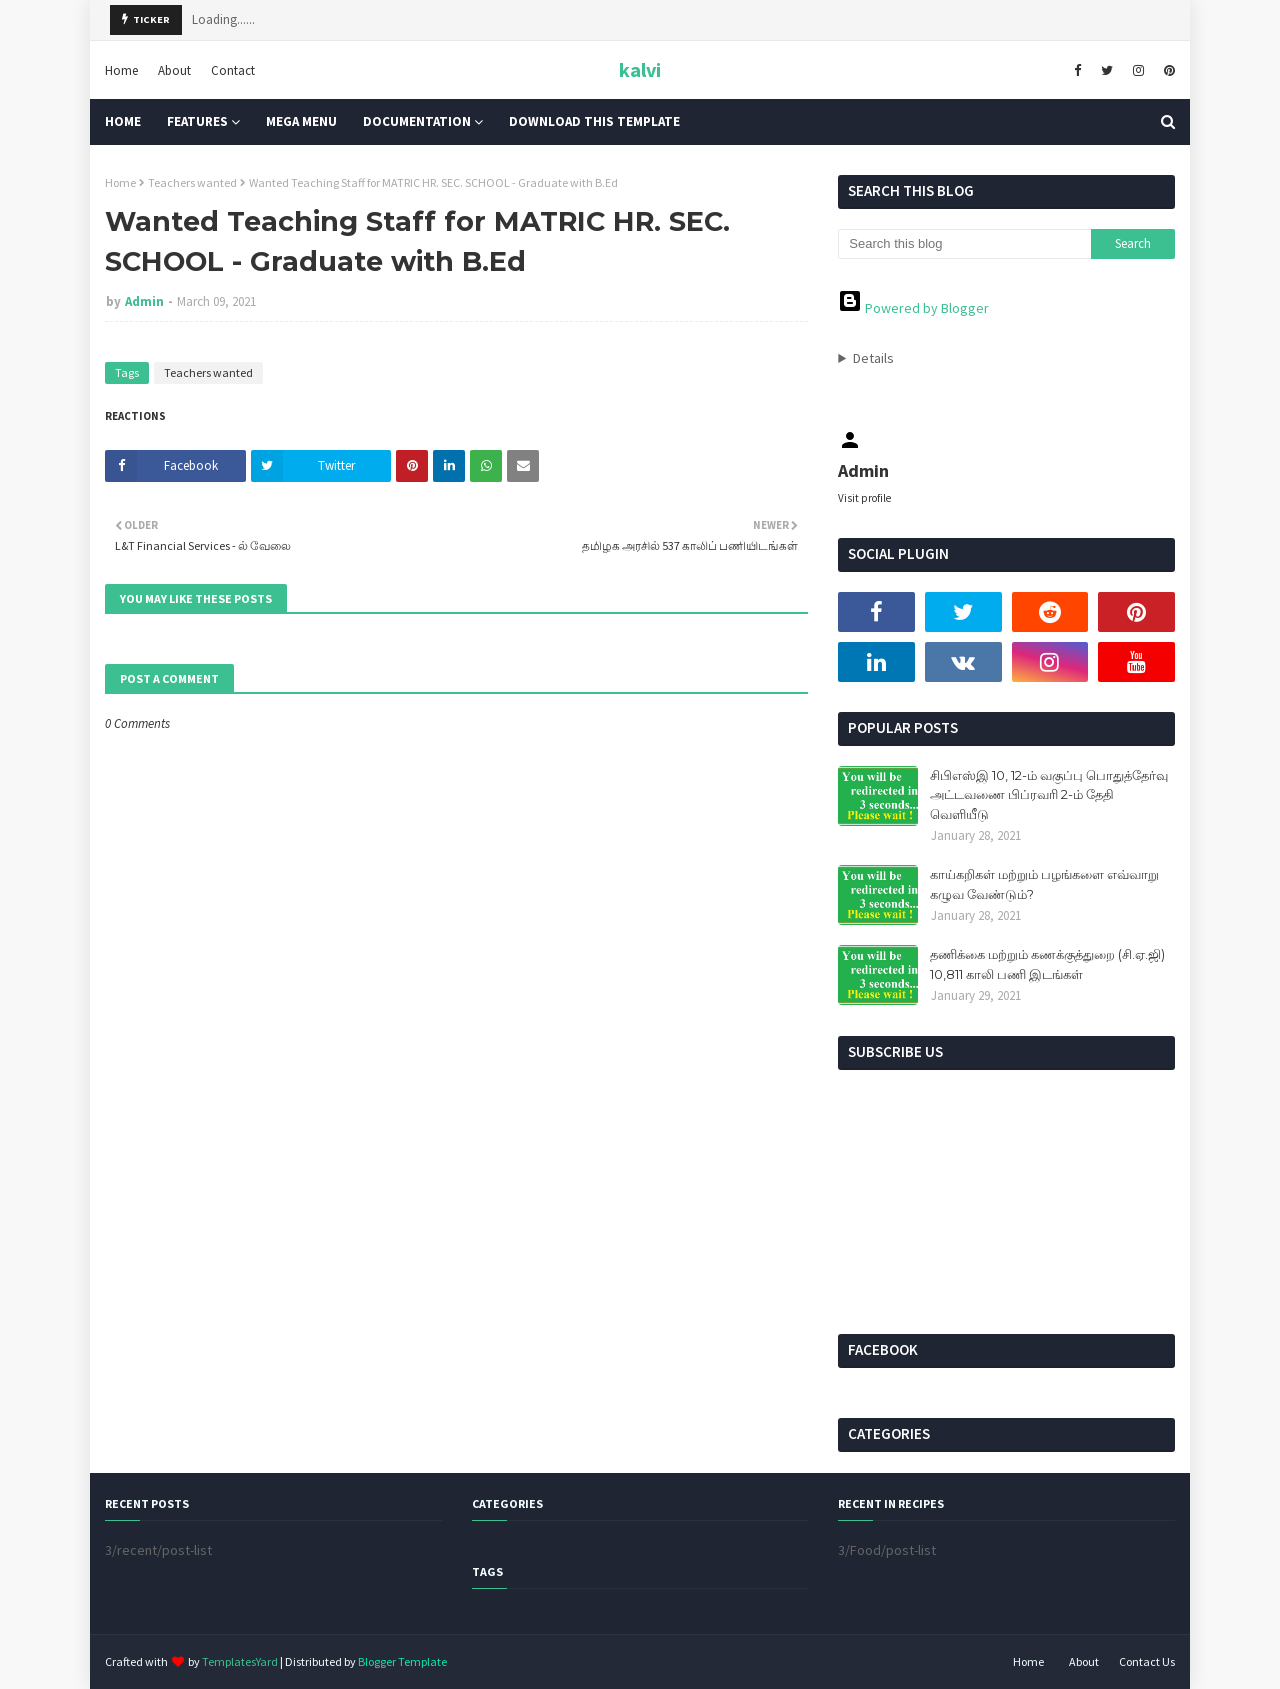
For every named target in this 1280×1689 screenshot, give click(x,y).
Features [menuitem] (197, 121)
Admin (144, 301)
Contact (233, 69)
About (174, 69)
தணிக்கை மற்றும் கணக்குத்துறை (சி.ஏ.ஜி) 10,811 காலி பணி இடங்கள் (1047, 964)
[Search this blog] (964, 244)
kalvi (640, 69)
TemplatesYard (240, 1661)
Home (121, 69)
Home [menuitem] (123, 121)
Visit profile (864, 498)
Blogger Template (402, 1661)
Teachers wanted (192, 182)
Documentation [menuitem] (417, 121)
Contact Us (1147, 1661)
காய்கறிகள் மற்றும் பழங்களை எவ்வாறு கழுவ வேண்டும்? (1044, 884)
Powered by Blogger (913, 308)
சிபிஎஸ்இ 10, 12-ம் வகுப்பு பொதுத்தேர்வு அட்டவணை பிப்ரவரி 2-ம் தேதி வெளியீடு (1049, 794)
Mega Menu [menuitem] (301, 121)
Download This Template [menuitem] (594, 121)
